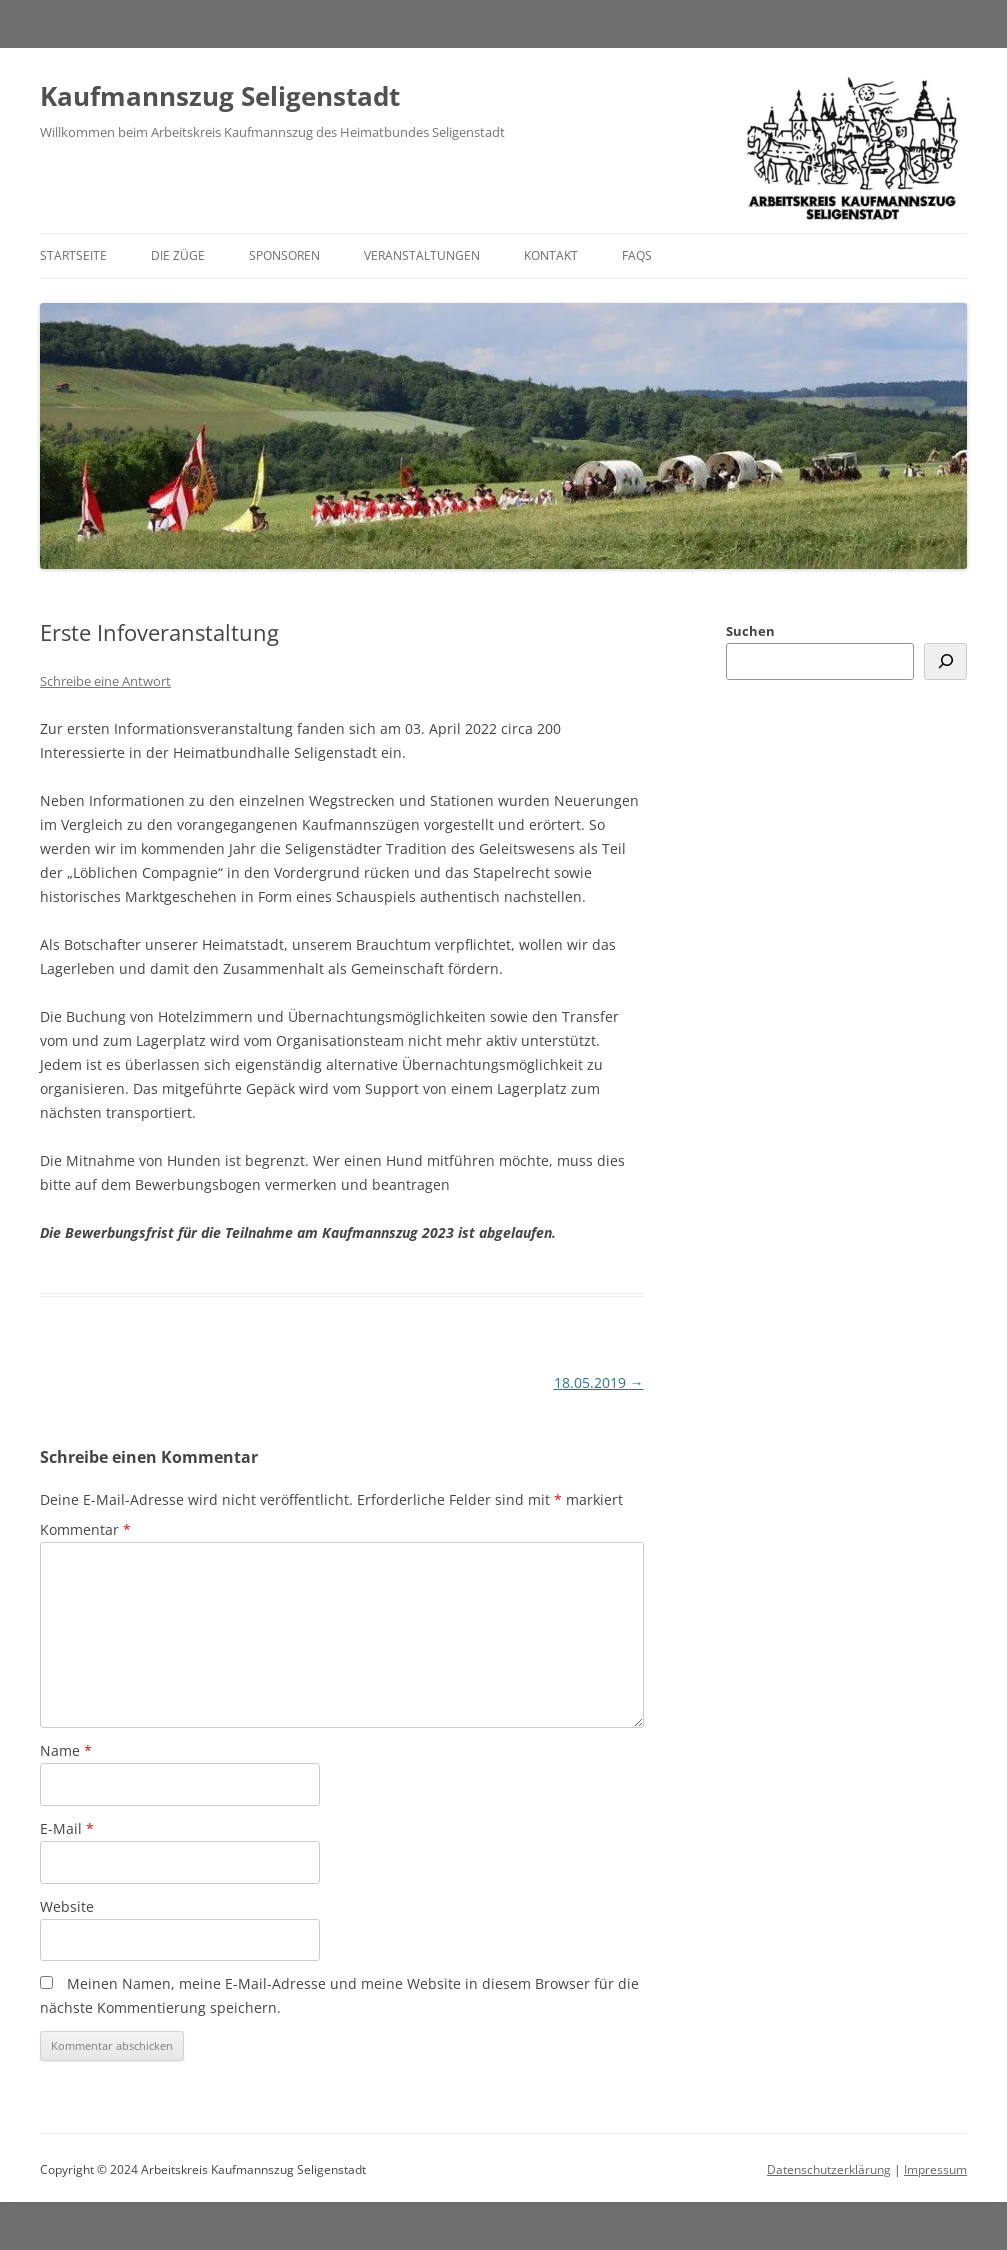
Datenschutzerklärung (829, 2169)
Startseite (73, 255)
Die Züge (178, 255)
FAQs (637, 255)
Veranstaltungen (422, 255)
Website (67, 1906)
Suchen (750, 631)
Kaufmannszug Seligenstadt (220, 96)
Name (66, 1750)
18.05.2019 (599, 1382)
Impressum (935, 2169)
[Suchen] (945, 661)
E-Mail (67, 1828)
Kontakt (551, 255)
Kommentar (85, 1529)
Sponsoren (284, 255)
